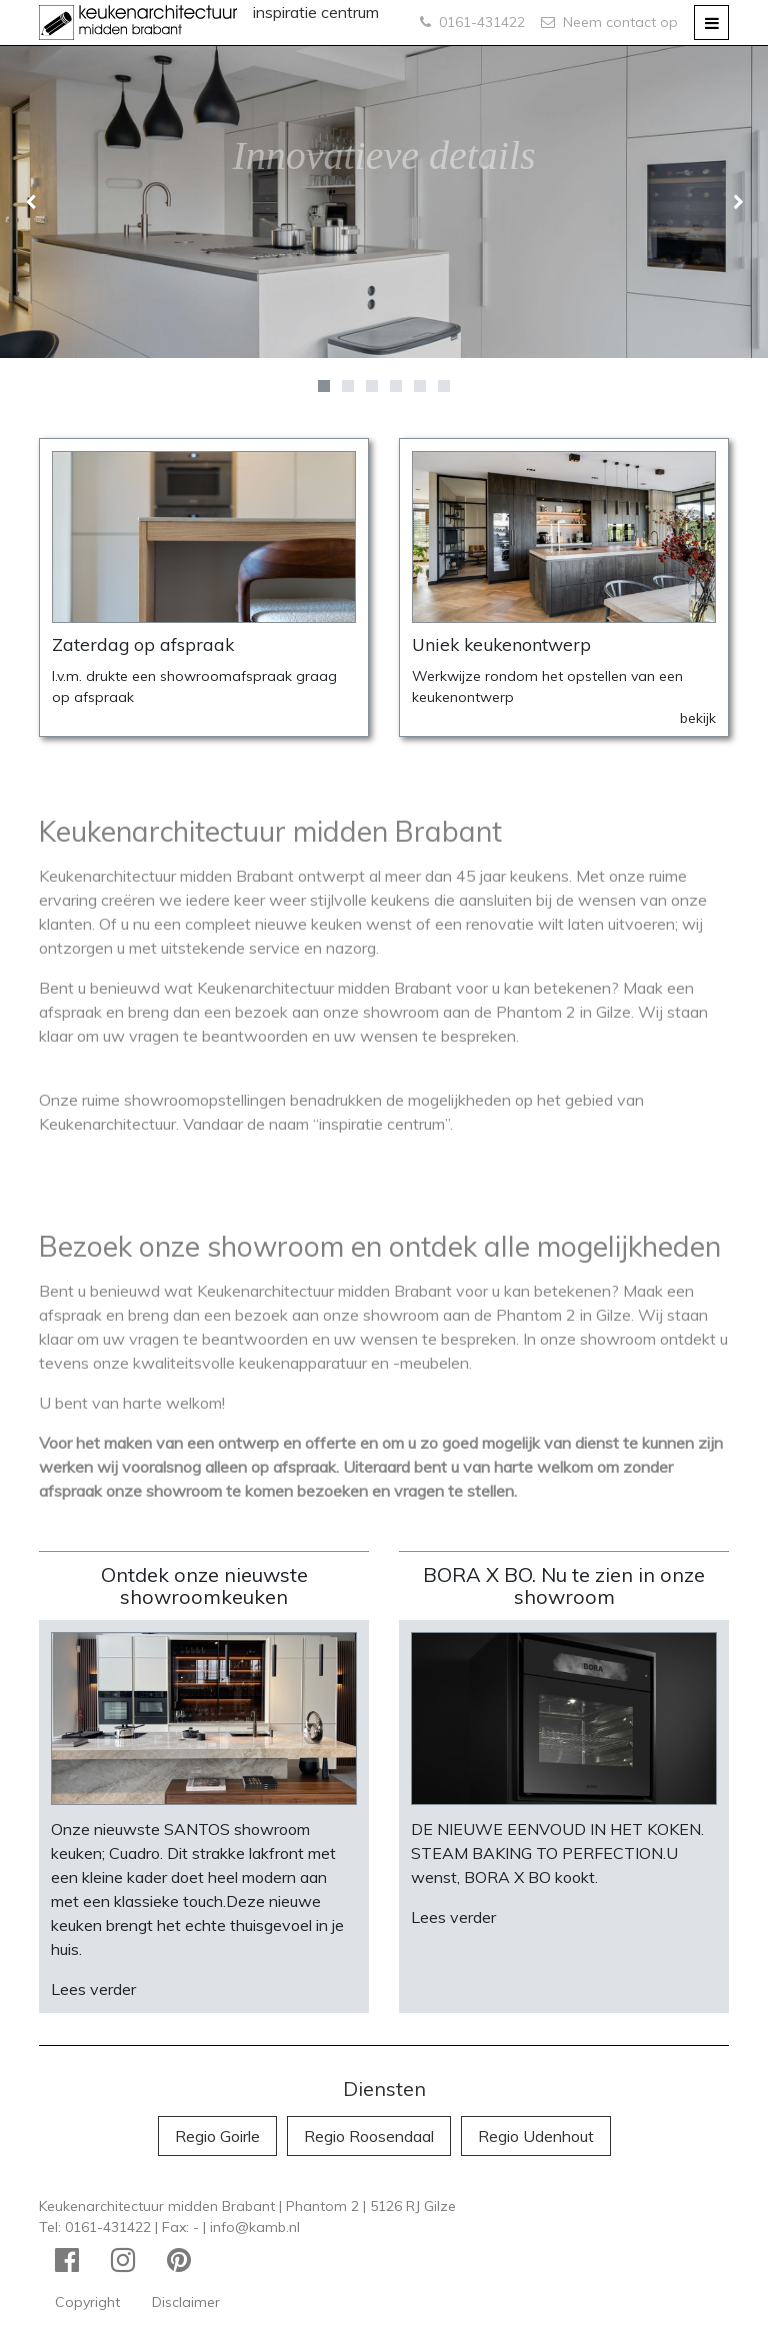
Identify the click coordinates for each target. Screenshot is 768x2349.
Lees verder (93, 1989)
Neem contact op (609, 22)
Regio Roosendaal (369, 2136)
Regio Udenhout (536, 2136)
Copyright (87, 2302)
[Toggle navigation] (711, 22)
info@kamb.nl (255, 2227)
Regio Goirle (217, 2136)
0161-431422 (472, 22)
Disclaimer (186, 2302)
